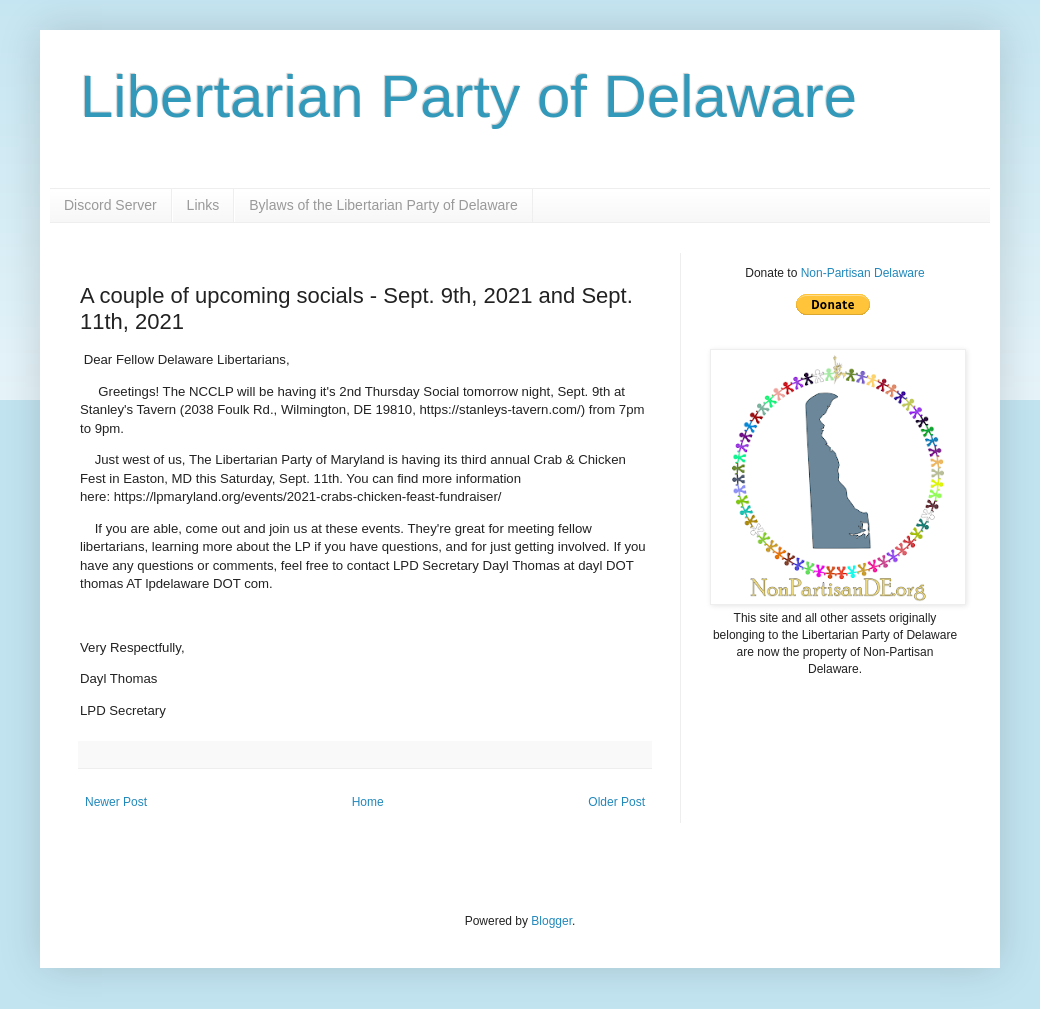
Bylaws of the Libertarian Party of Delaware (383, 205)
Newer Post (116, 802)
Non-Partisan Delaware (863, 273)
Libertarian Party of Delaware (468, 96)
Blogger (551, 921)
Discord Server (110, 205)
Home (368, 802)
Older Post (616, 802)
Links (203, 205)
